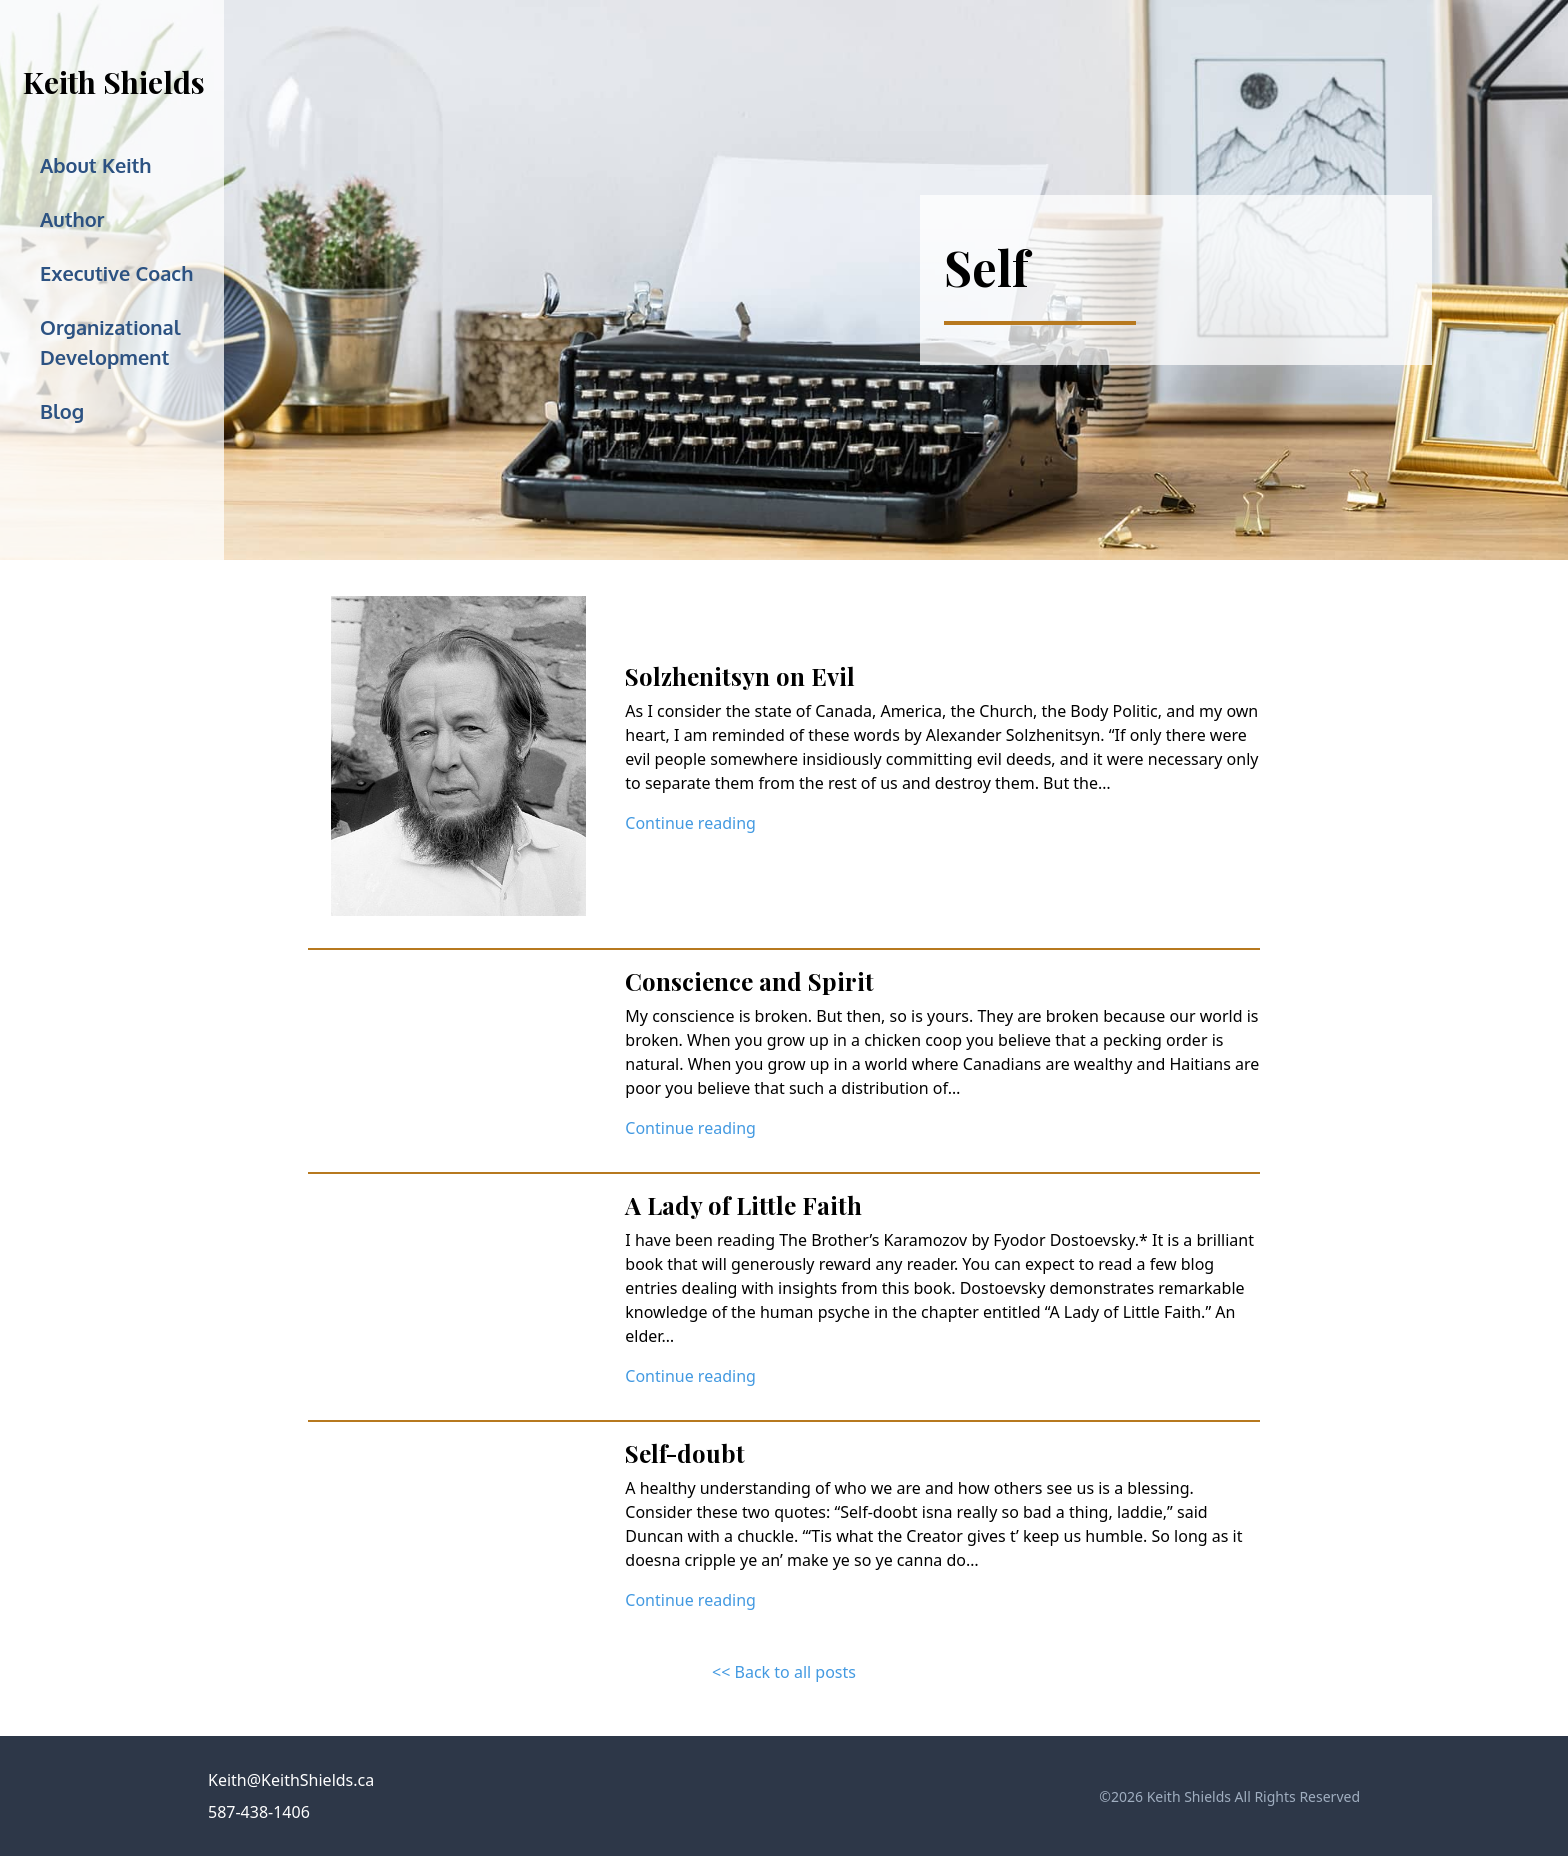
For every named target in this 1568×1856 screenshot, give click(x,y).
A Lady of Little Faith (743, 1205)
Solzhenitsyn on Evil (740, 676)
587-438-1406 (259, 1812)
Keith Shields (114, 82)
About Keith (96, 165)
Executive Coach (116, 273)
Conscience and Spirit (749, 981)
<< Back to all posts (784, 1672)
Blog (62, 411)
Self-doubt (685, 1453)
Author (72, 219)
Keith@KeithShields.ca (291, 1780)
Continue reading (690, 823)
